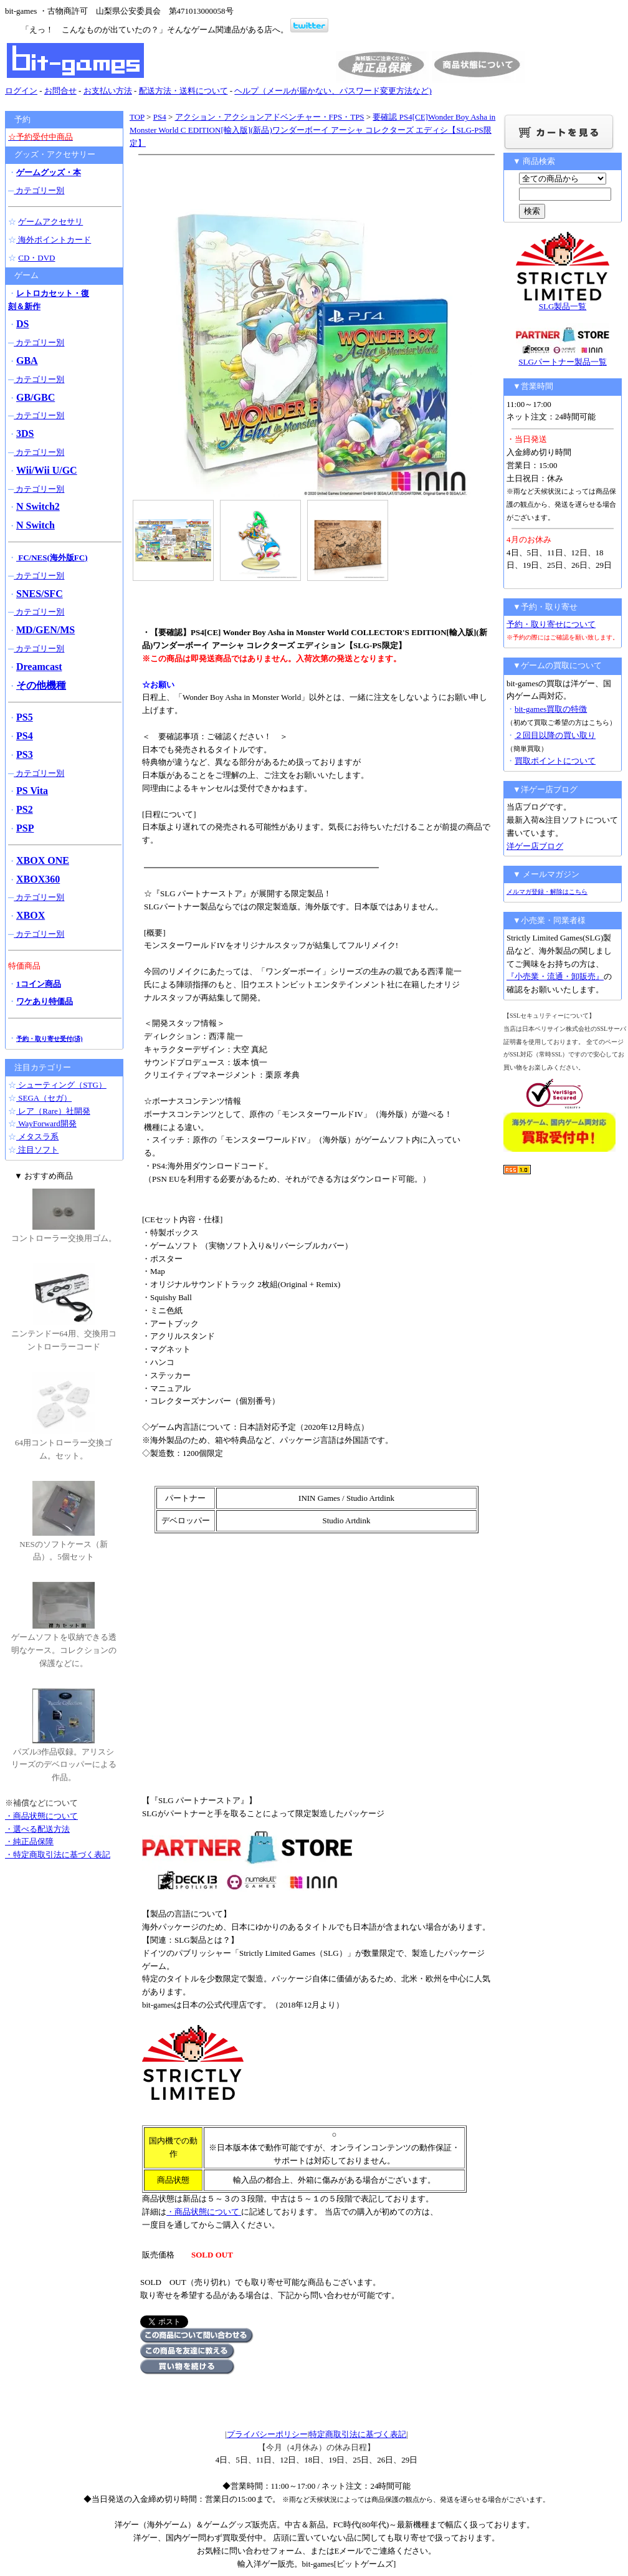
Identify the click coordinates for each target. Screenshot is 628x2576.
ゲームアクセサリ (50, 221)
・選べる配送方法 (37, 1829)
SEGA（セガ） (44, 1098)
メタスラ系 (37, 1136)
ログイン (21, 90)
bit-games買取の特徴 (551, 709)
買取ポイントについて (555, 760)
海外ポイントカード (53, 239)
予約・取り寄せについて (551, 624)
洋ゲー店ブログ (535, 846)
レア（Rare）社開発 (53, 1111)
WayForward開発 (46, 1123)
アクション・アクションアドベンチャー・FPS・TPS (269, 117)
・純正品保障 (29, 1841)
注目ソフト (37, 1149)
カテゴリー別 (39, 190)
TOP (137, 117)
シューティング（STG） (61, 1084)
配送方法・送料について (183, 90)
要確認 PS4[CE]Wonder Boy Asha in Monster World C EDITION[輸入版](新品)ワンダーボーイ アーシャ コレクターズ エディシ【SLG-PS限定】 (312, 130)
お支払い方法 (107, 90)
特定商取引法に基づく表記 (357, 2434)
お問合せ (60, 90)
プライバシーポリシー (267, 2434)
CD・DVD (36, 257)
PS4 (159, 117)
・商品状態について (203, 2211)
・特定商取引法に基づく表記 (57, 1854)
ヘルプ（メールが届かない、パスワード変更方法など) (332, 90)
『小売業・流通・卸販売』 (555, 976)
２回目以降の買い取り (555, 735)
